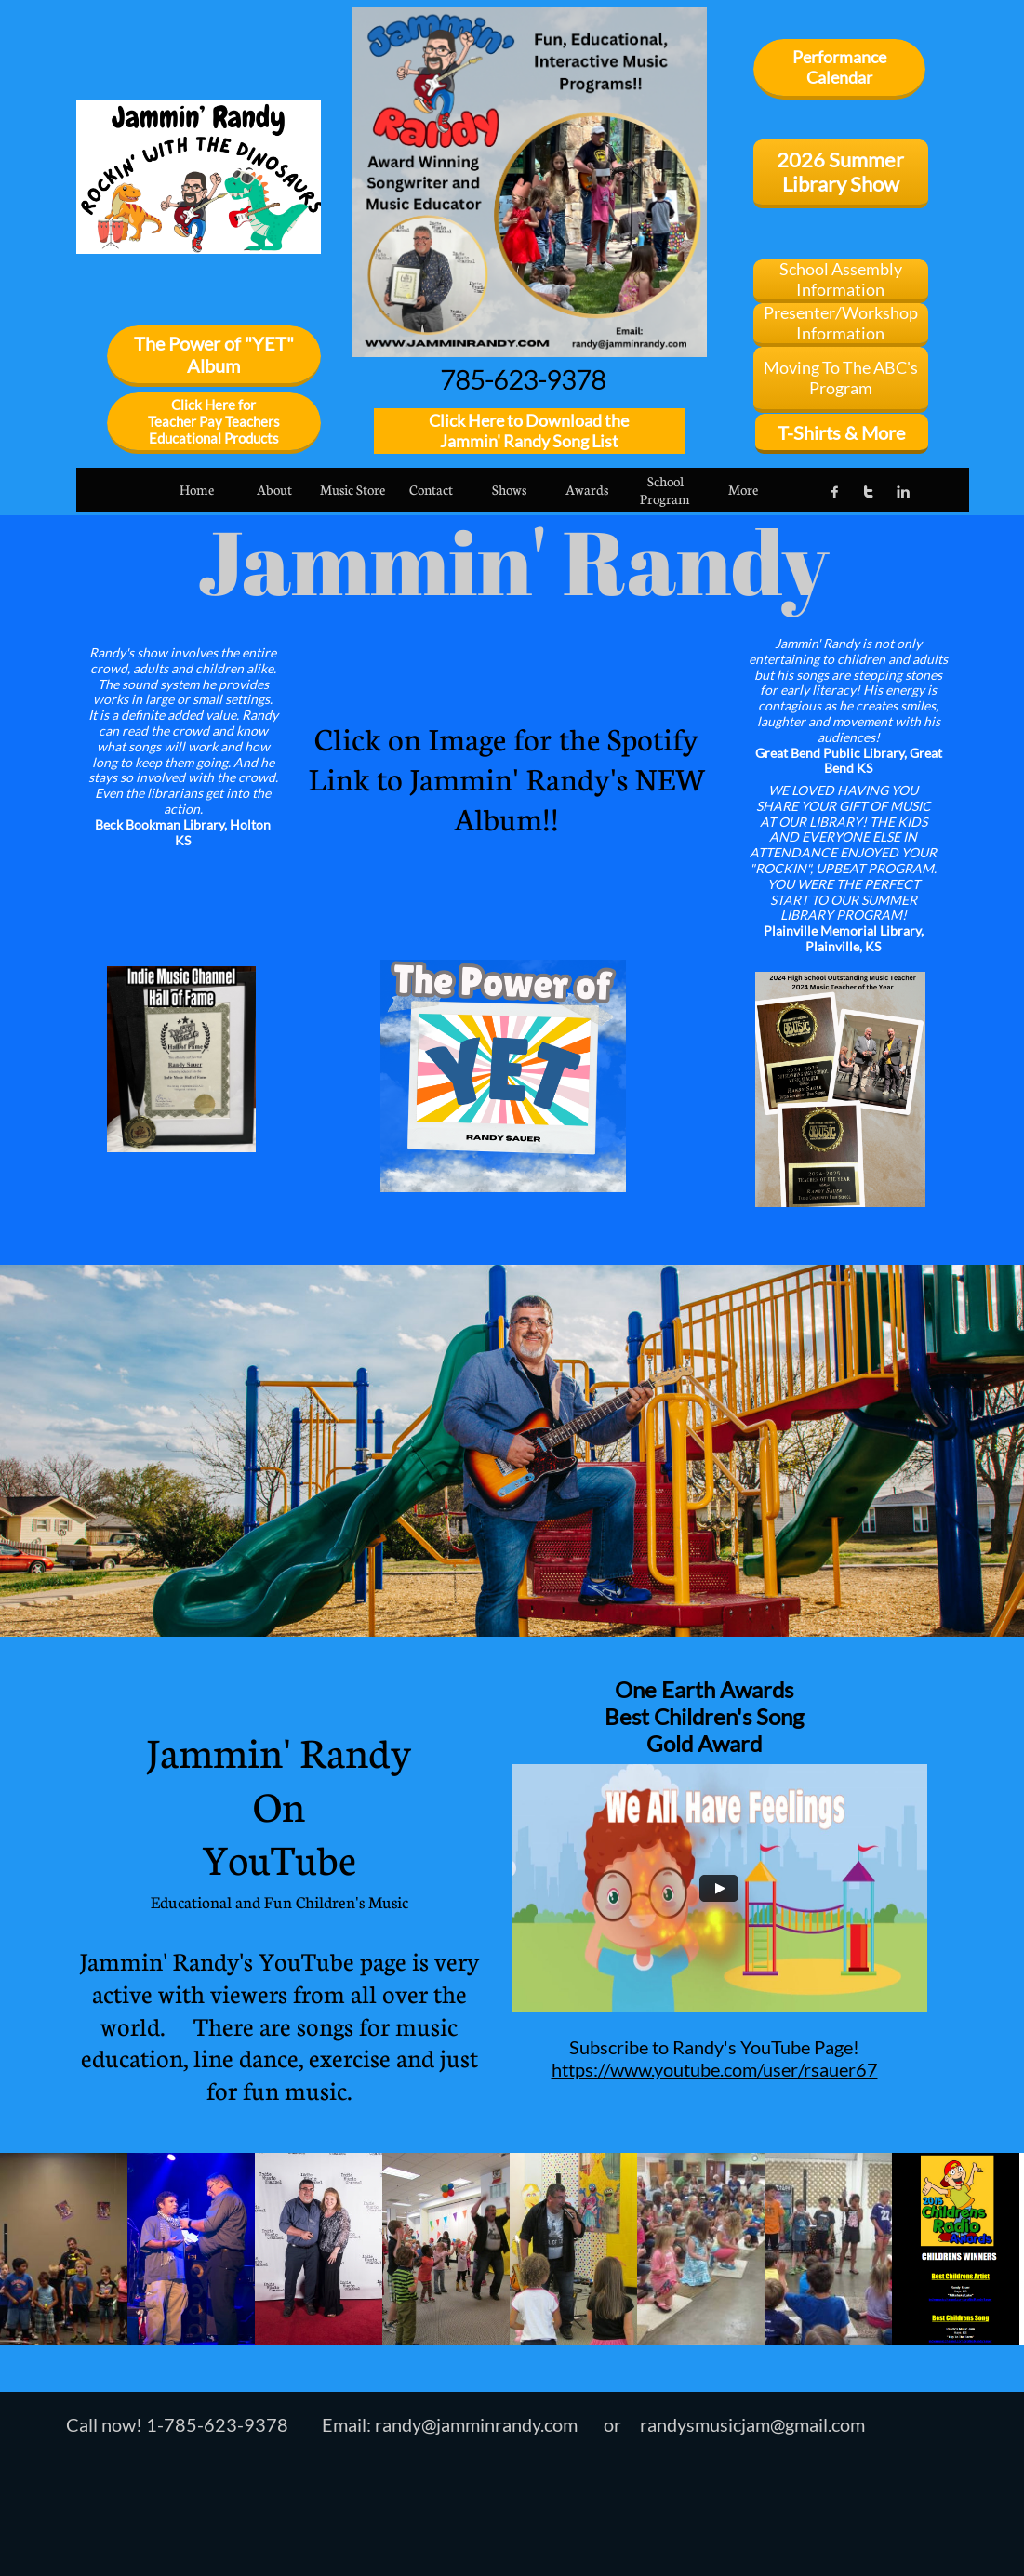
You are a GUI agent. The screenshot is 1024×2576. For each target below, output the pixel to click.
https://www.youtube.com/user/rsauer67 (715, 2069)
